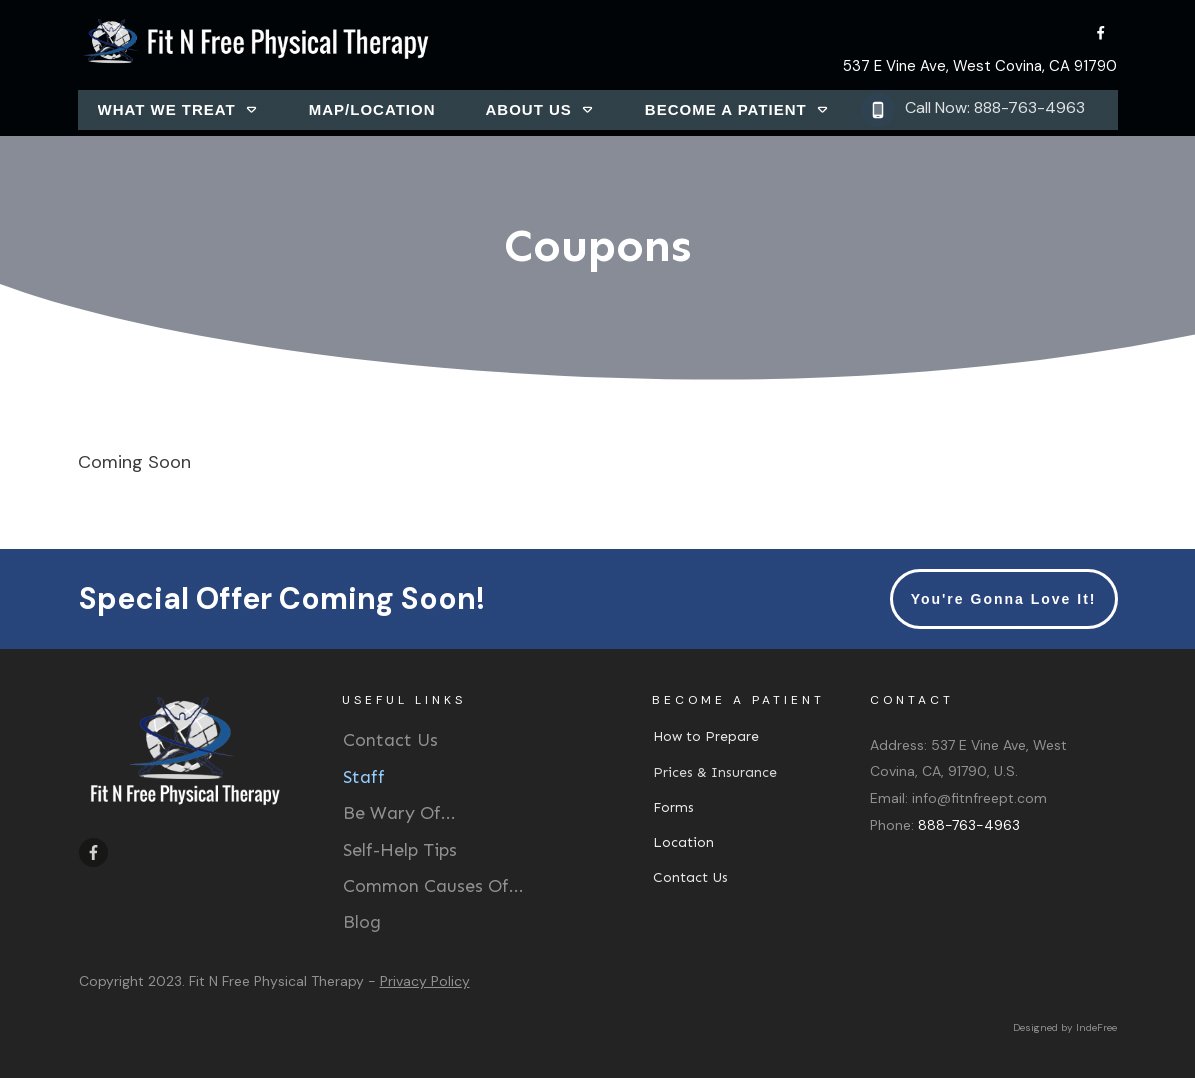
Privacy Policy (425, 981)
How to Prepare (706, 736)
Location (683, 842)
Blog (362, 922)
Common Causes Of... (433, 886)
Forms (673, 807)
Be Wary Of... (399, 813)
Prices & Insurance (715, 772)
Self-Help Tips (400, 850)
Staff (364, 777)
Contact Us (390, 740)
